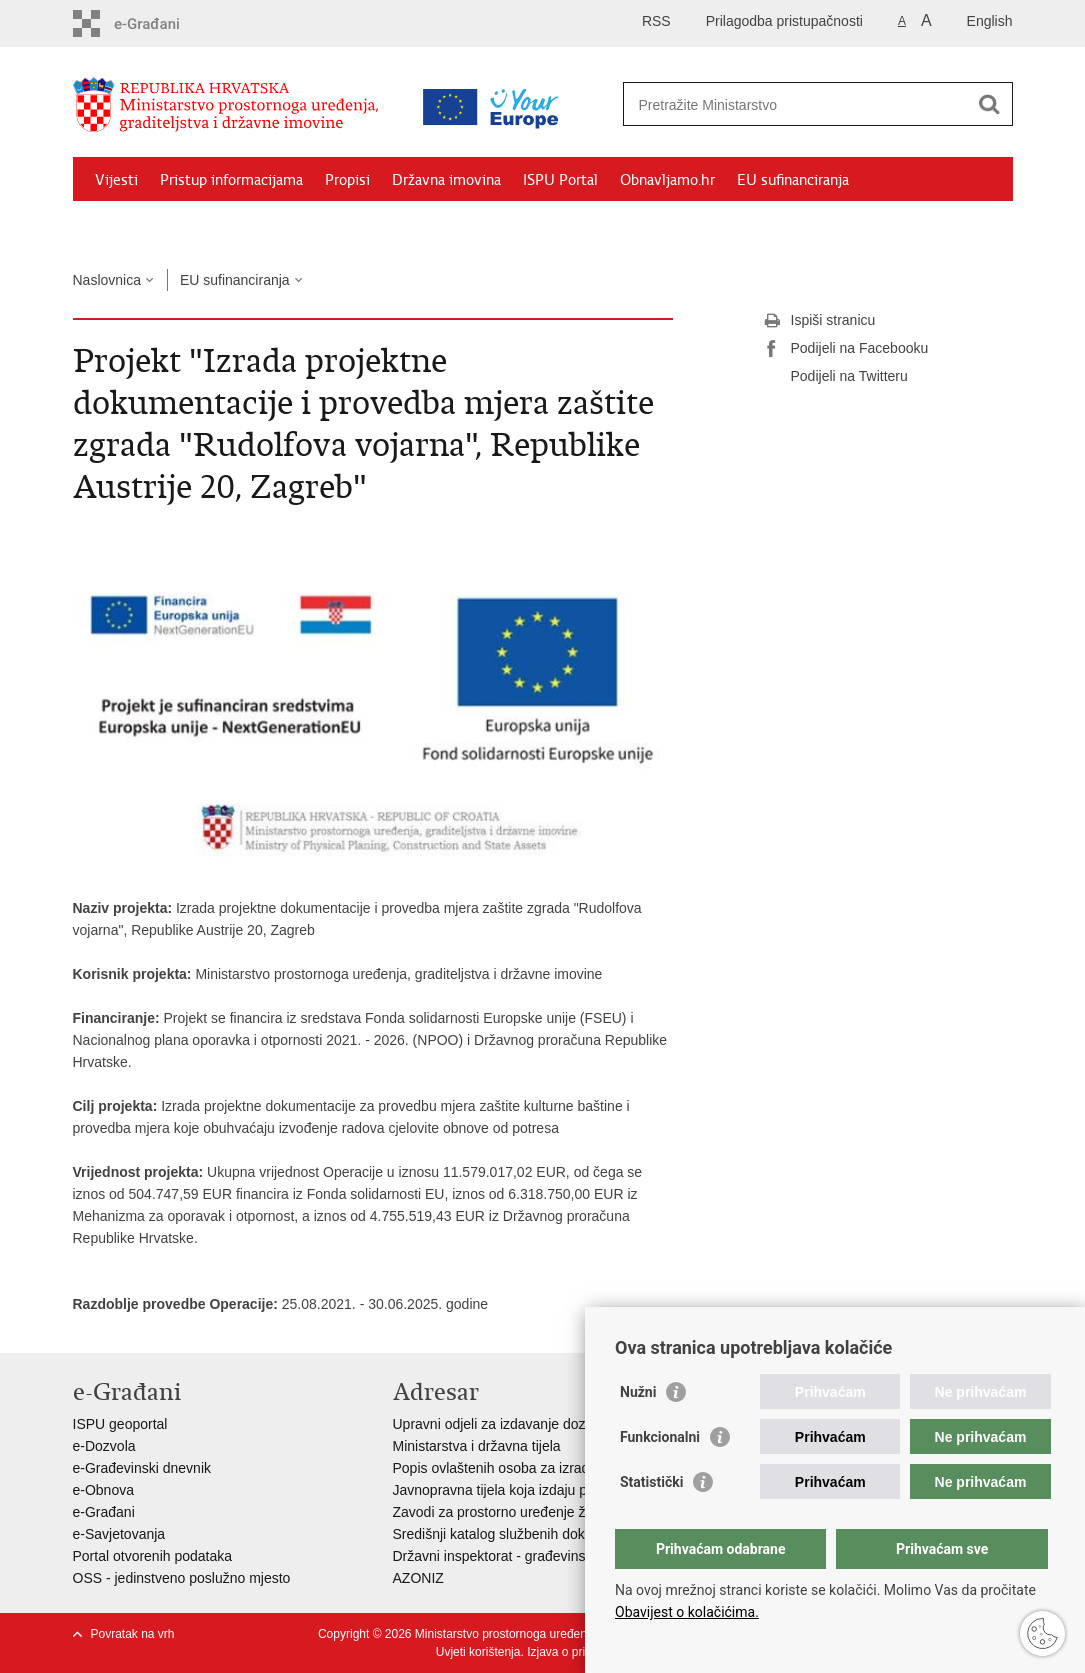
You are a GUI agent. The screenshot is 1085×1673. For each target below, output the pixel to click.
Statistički (651, 1482)
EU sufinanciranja (793, 180)
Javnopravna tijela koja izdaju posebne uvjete (534, 1490)
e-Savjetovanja (119, 1534)
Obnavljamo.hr (667, 180)
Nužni (638, 1392)
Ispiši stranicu (819, 321)
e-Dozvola (104, 1446)
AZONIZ (418, 1578)
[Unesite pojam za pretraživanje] (796, 104)
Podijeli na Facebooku (846, 349)
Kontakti (290, 226)
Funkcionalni (660, 1437)
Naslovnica (107, 280)
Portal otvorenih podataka (153, 1556)
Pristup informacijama (231, 180)
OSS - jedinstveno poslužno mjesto (182, 1578)
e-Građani (104, 1512)
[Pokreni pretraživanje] (990, 104)
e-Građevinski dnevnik (142, 1468)
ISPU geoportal (120, 1424)
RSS (656, 21)
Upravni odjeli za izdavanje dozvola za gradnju (537, 1424)
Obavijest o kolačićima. (687, 1612)
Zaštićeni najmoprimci (167, 226)
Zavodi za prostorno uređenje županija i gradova (543, 1512)
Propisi (347, 180)
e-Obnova (103, 1490)
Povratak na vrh (133, 1634)
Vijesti (116, 180)
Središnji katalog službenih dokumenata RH (528, 1534)
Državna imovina (446, 180)
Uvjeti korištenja (478, 1652)
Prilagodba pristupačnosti (784, 21)
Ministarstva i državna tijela (477, 1446)
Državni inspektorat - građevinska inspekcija (529, 1556)
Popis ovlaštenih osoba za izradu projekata (526, 1468)
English (990, 21)
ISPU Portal (560, 180)
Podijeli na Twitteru (835, 377)
